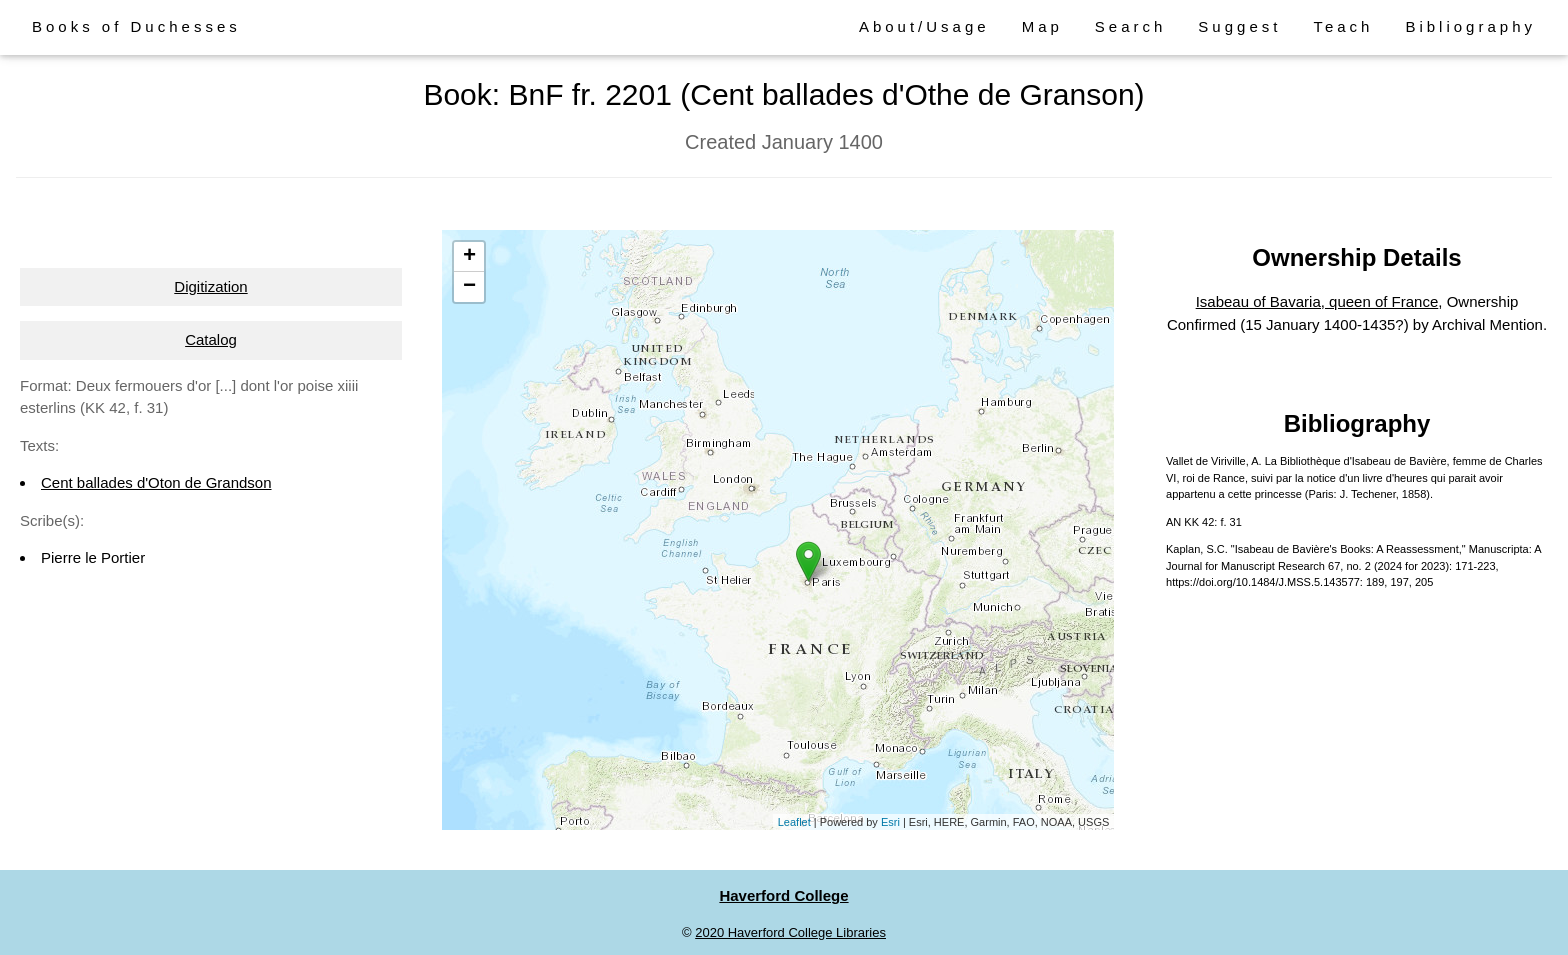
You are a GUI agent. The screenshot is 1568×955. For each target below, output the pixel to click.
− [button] (469, 287)
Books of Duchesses (136, 26)
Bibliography (1470, 26)
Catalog (211, 339)
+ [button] (469, 257)
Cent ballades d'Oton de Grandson (156, 482)
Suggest (1239, 26)
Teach (1343, 26)
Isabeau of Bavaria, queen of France (1317, 301)
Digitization (210, 286)
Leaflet (794, 822)
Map (1042, 26)
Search (1131, 26)
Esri (890, 822)
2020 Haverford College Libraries (790, 932)
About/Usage (924, 26)
